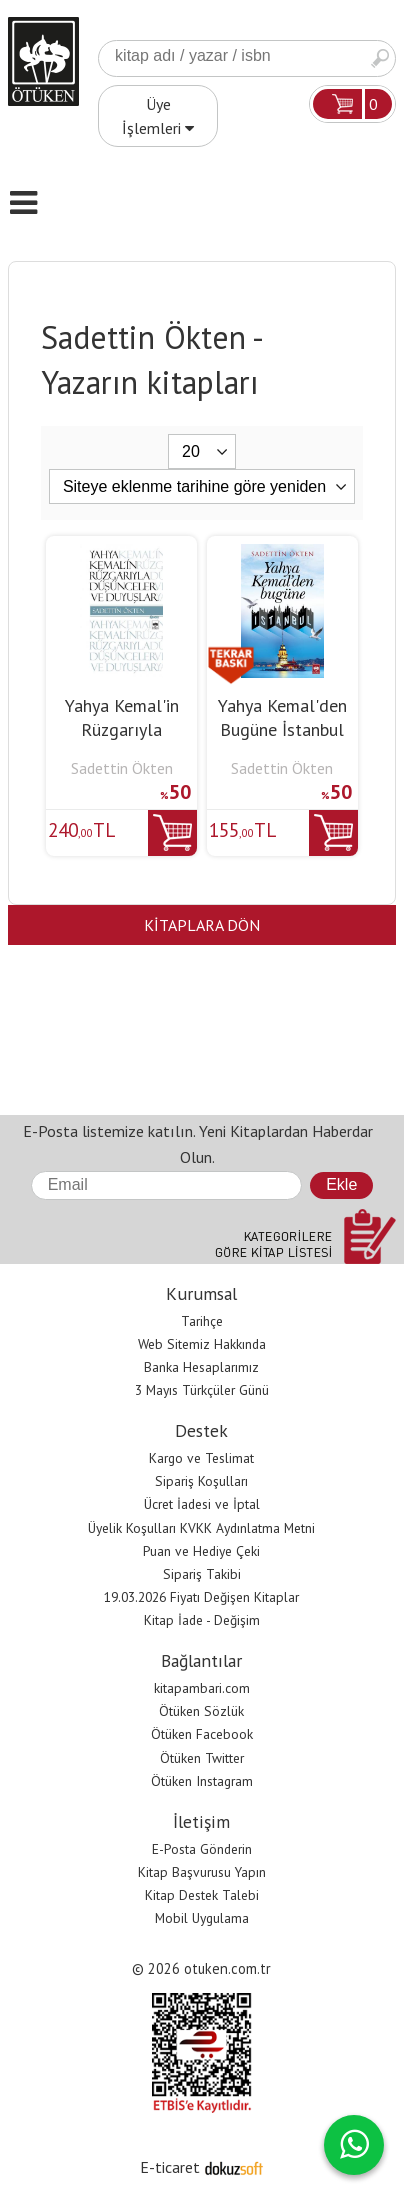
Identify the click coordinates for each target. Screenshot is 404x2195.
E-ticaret (170, 2167)
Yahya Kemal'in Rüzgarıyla (122, 717)
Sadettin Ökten (122, 768)
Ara (380, 58)
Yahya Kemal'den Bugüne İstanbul (282, 717)
